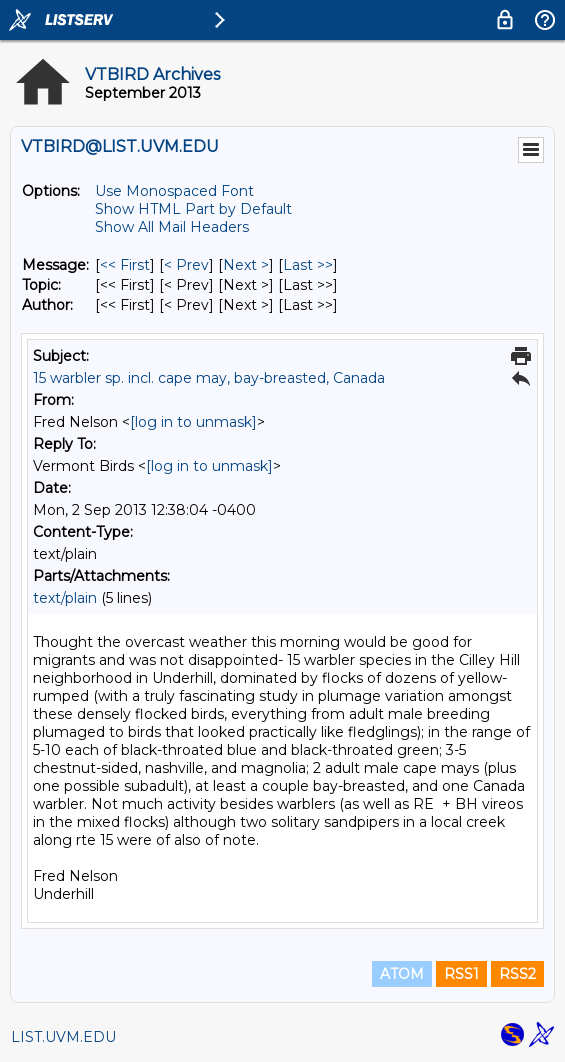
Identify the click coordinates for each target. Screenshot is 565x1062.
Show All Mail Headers (172, 227)
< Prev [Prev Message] (186, 265)
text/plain (65, 598)
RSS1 (461, 974)
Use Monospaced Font (174, 191)
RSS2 (517, 974)
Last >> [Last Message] (308, 265)
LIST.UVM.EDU (63, 1037)
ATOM (402, 974)
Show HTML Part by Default (193, 209)
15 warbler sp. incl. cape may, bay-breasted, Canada (209, 378)
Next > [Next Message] (246, 265)
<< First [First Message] (125, 265)
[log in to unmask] (193, 422)
